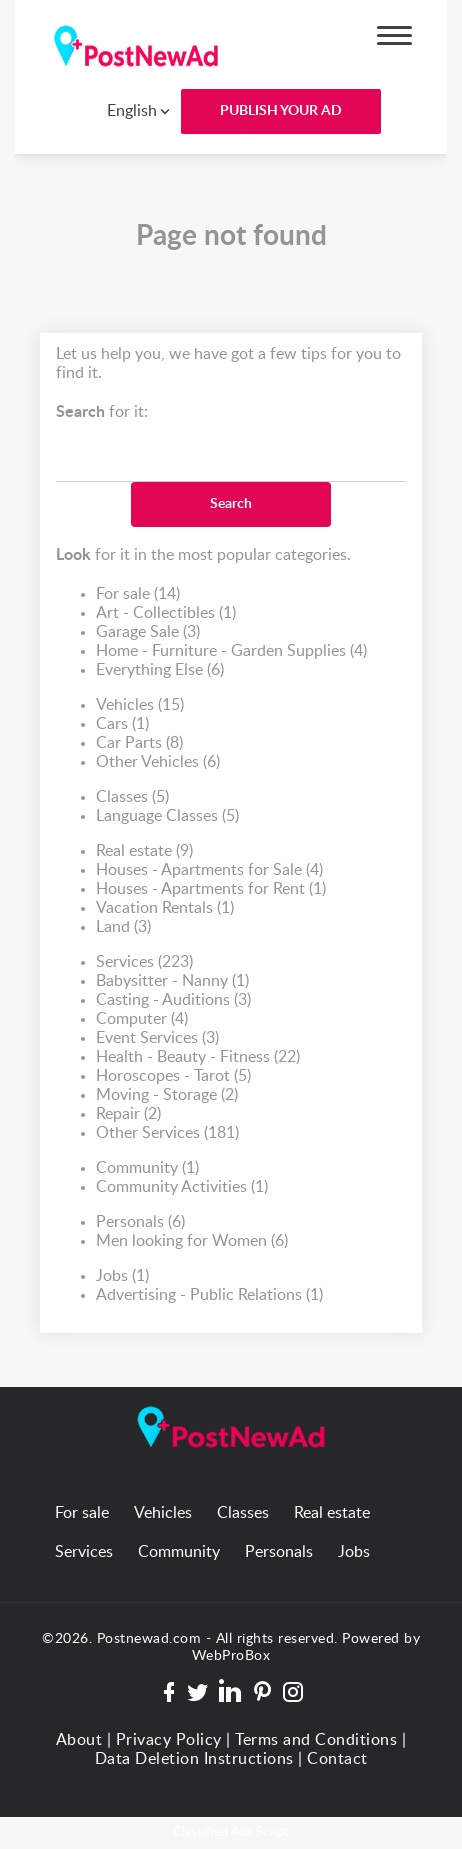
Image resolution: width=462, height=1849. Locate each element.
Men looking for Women (192, 1241)
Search (231, 504)
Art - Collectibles (166, 613)
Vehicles (140, 705)
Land (123, 927)
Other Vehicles (158, 762)
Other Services (167, 1133)
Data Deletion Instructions (194, 1759)
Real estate (144, 851)
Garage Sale (148, 632)
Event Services (157, 1038)
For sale (138, 594)
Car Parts (139, 743)
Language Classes (167, 816)
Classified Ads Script (231, 1832)
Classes (132, 797)
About (79, 1740)
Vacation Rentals (165, 908)
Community (147, 1168)
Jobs (122, 1276)
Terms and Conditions (316, 1740)
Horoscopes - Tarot (173, 1076)
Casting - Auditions (173, 1000)
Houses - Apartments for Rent (211, 889)
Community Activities (182, 1187)
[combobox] (124, 111)
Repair (128, 1114)
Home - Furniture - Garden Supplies (231, 651)
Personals (140, 1222)
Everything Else (160, 670)
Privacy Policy (169, 1740)
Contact (337, 1759)
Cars (122, 724)
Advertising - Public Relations (209, 1295)
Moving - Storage (167, 1095)
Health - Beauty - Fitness (198, 1057)
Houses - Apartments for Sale (209, 870)
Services (144, 962)
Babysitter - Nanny (172, 981)
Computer (142, 1019)
